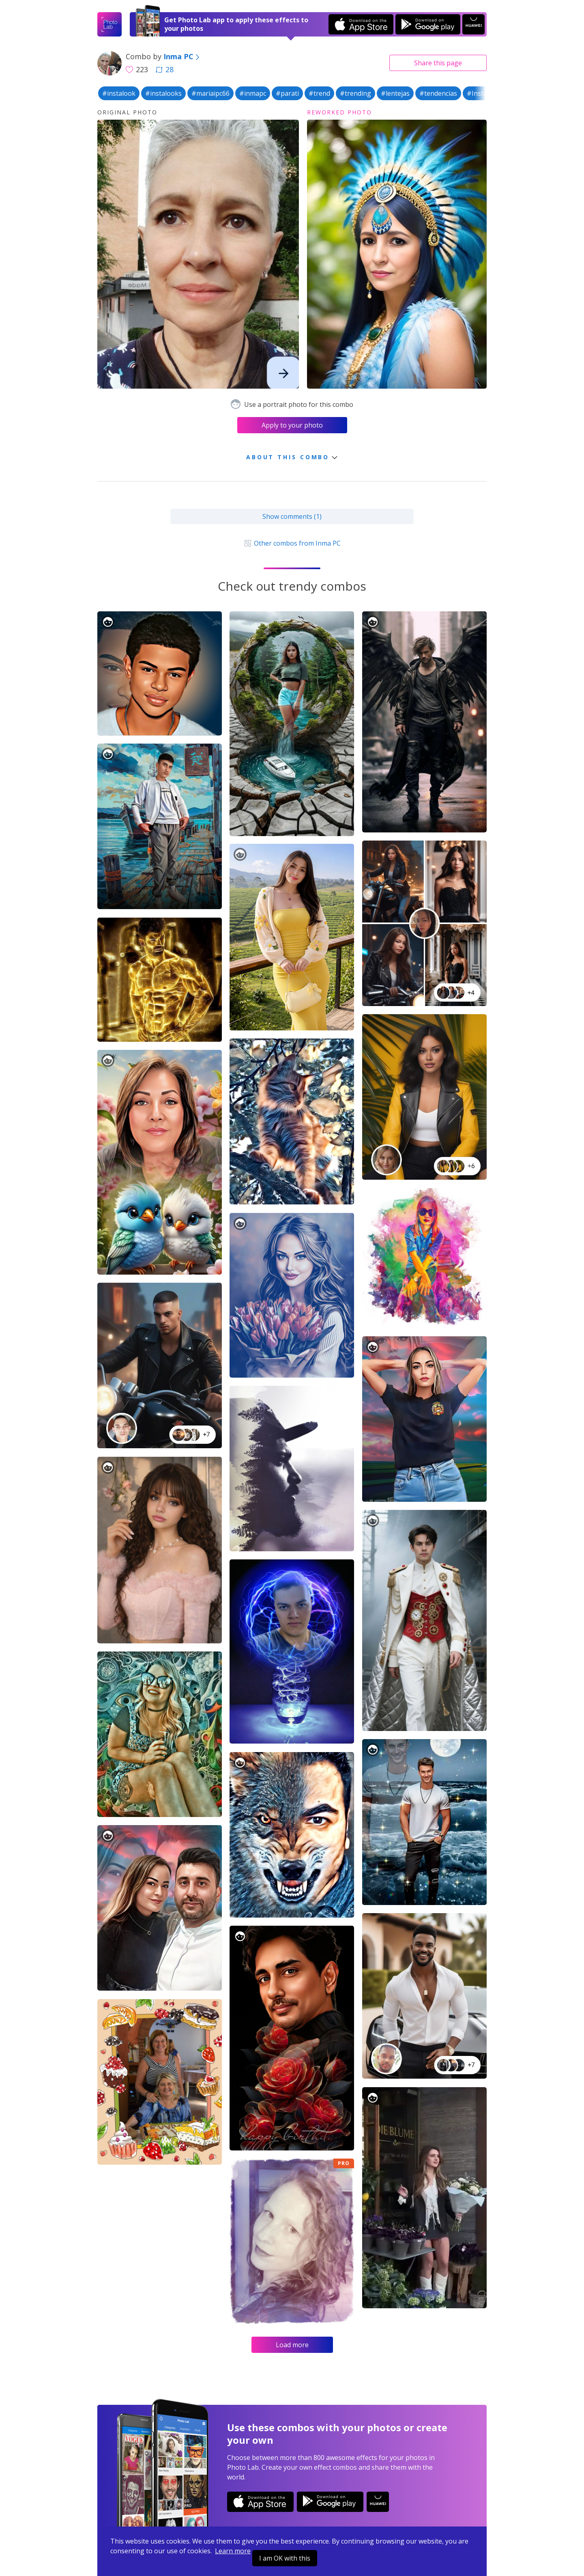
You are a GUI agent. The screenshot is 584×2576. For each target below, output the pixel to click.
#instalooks (163, 93)
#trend (319, 93)
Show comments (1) (292, 516)
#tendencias (438, 93)
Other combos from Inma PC (292, 543)
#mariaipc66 (210, 93)
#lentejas (395, 93)
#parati (287, 93)
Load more (292, 2344)
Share (438, 62)
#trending (355, 93)
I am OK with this (284, 2558)
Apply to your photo (292, 425)
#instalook (118, 93)
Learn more (233, 2550)
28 (165, 69)
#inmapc (252, 93)
